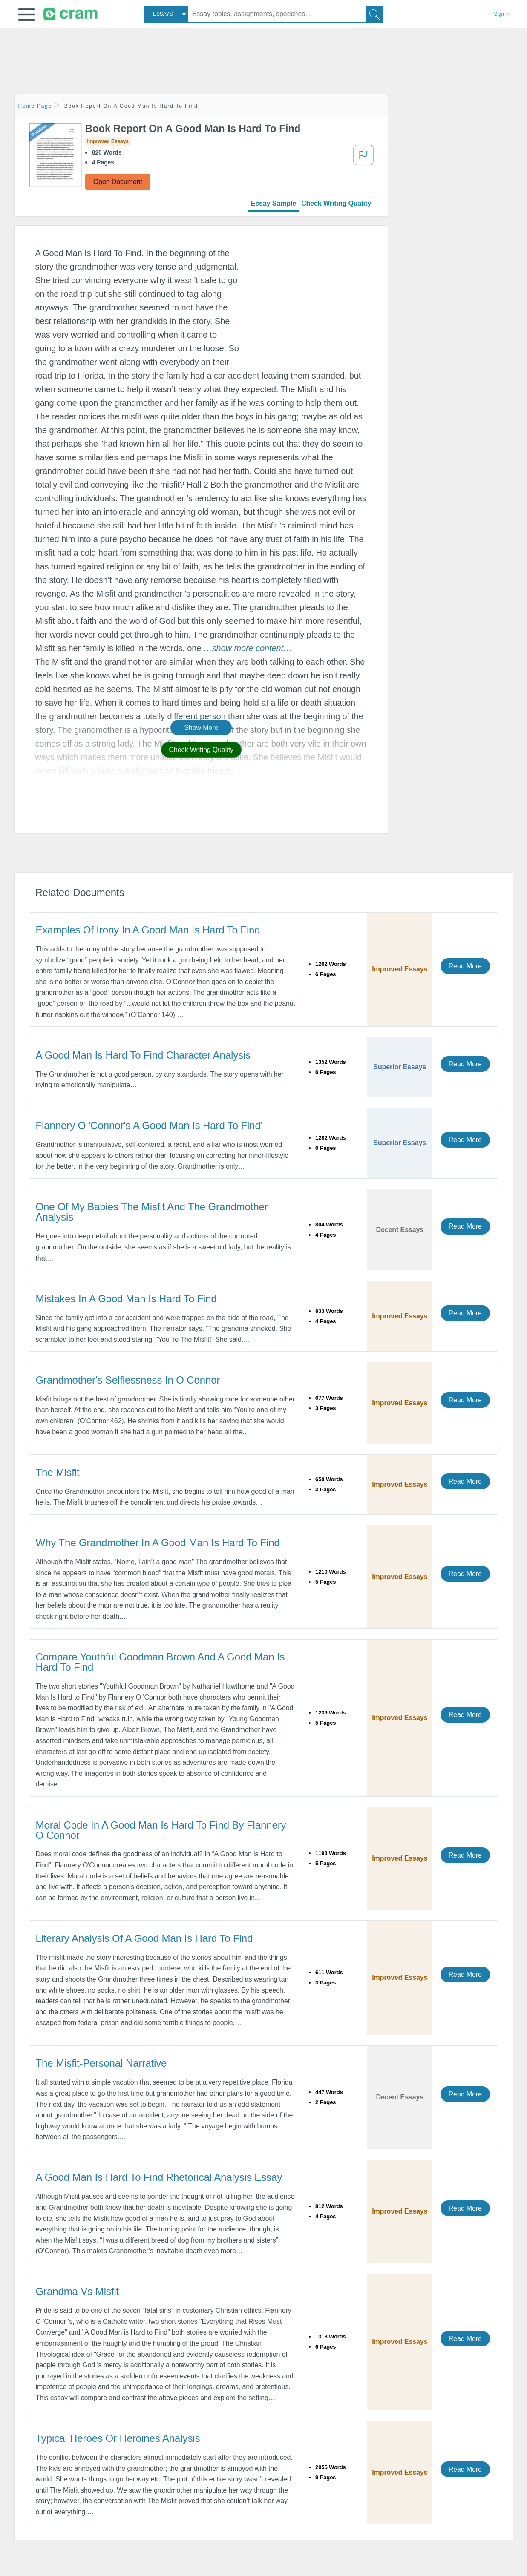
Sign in (502, 14)
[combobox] (166, 14)
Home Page (35, 106)
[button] (26, 14)
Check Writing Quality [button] (201, 749)
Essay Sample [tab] (273, 203)
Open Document (117, 181)
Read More (465, 966)
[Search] (374, 14)
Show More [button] (201, 727)
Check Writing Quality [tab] (336, 203)
